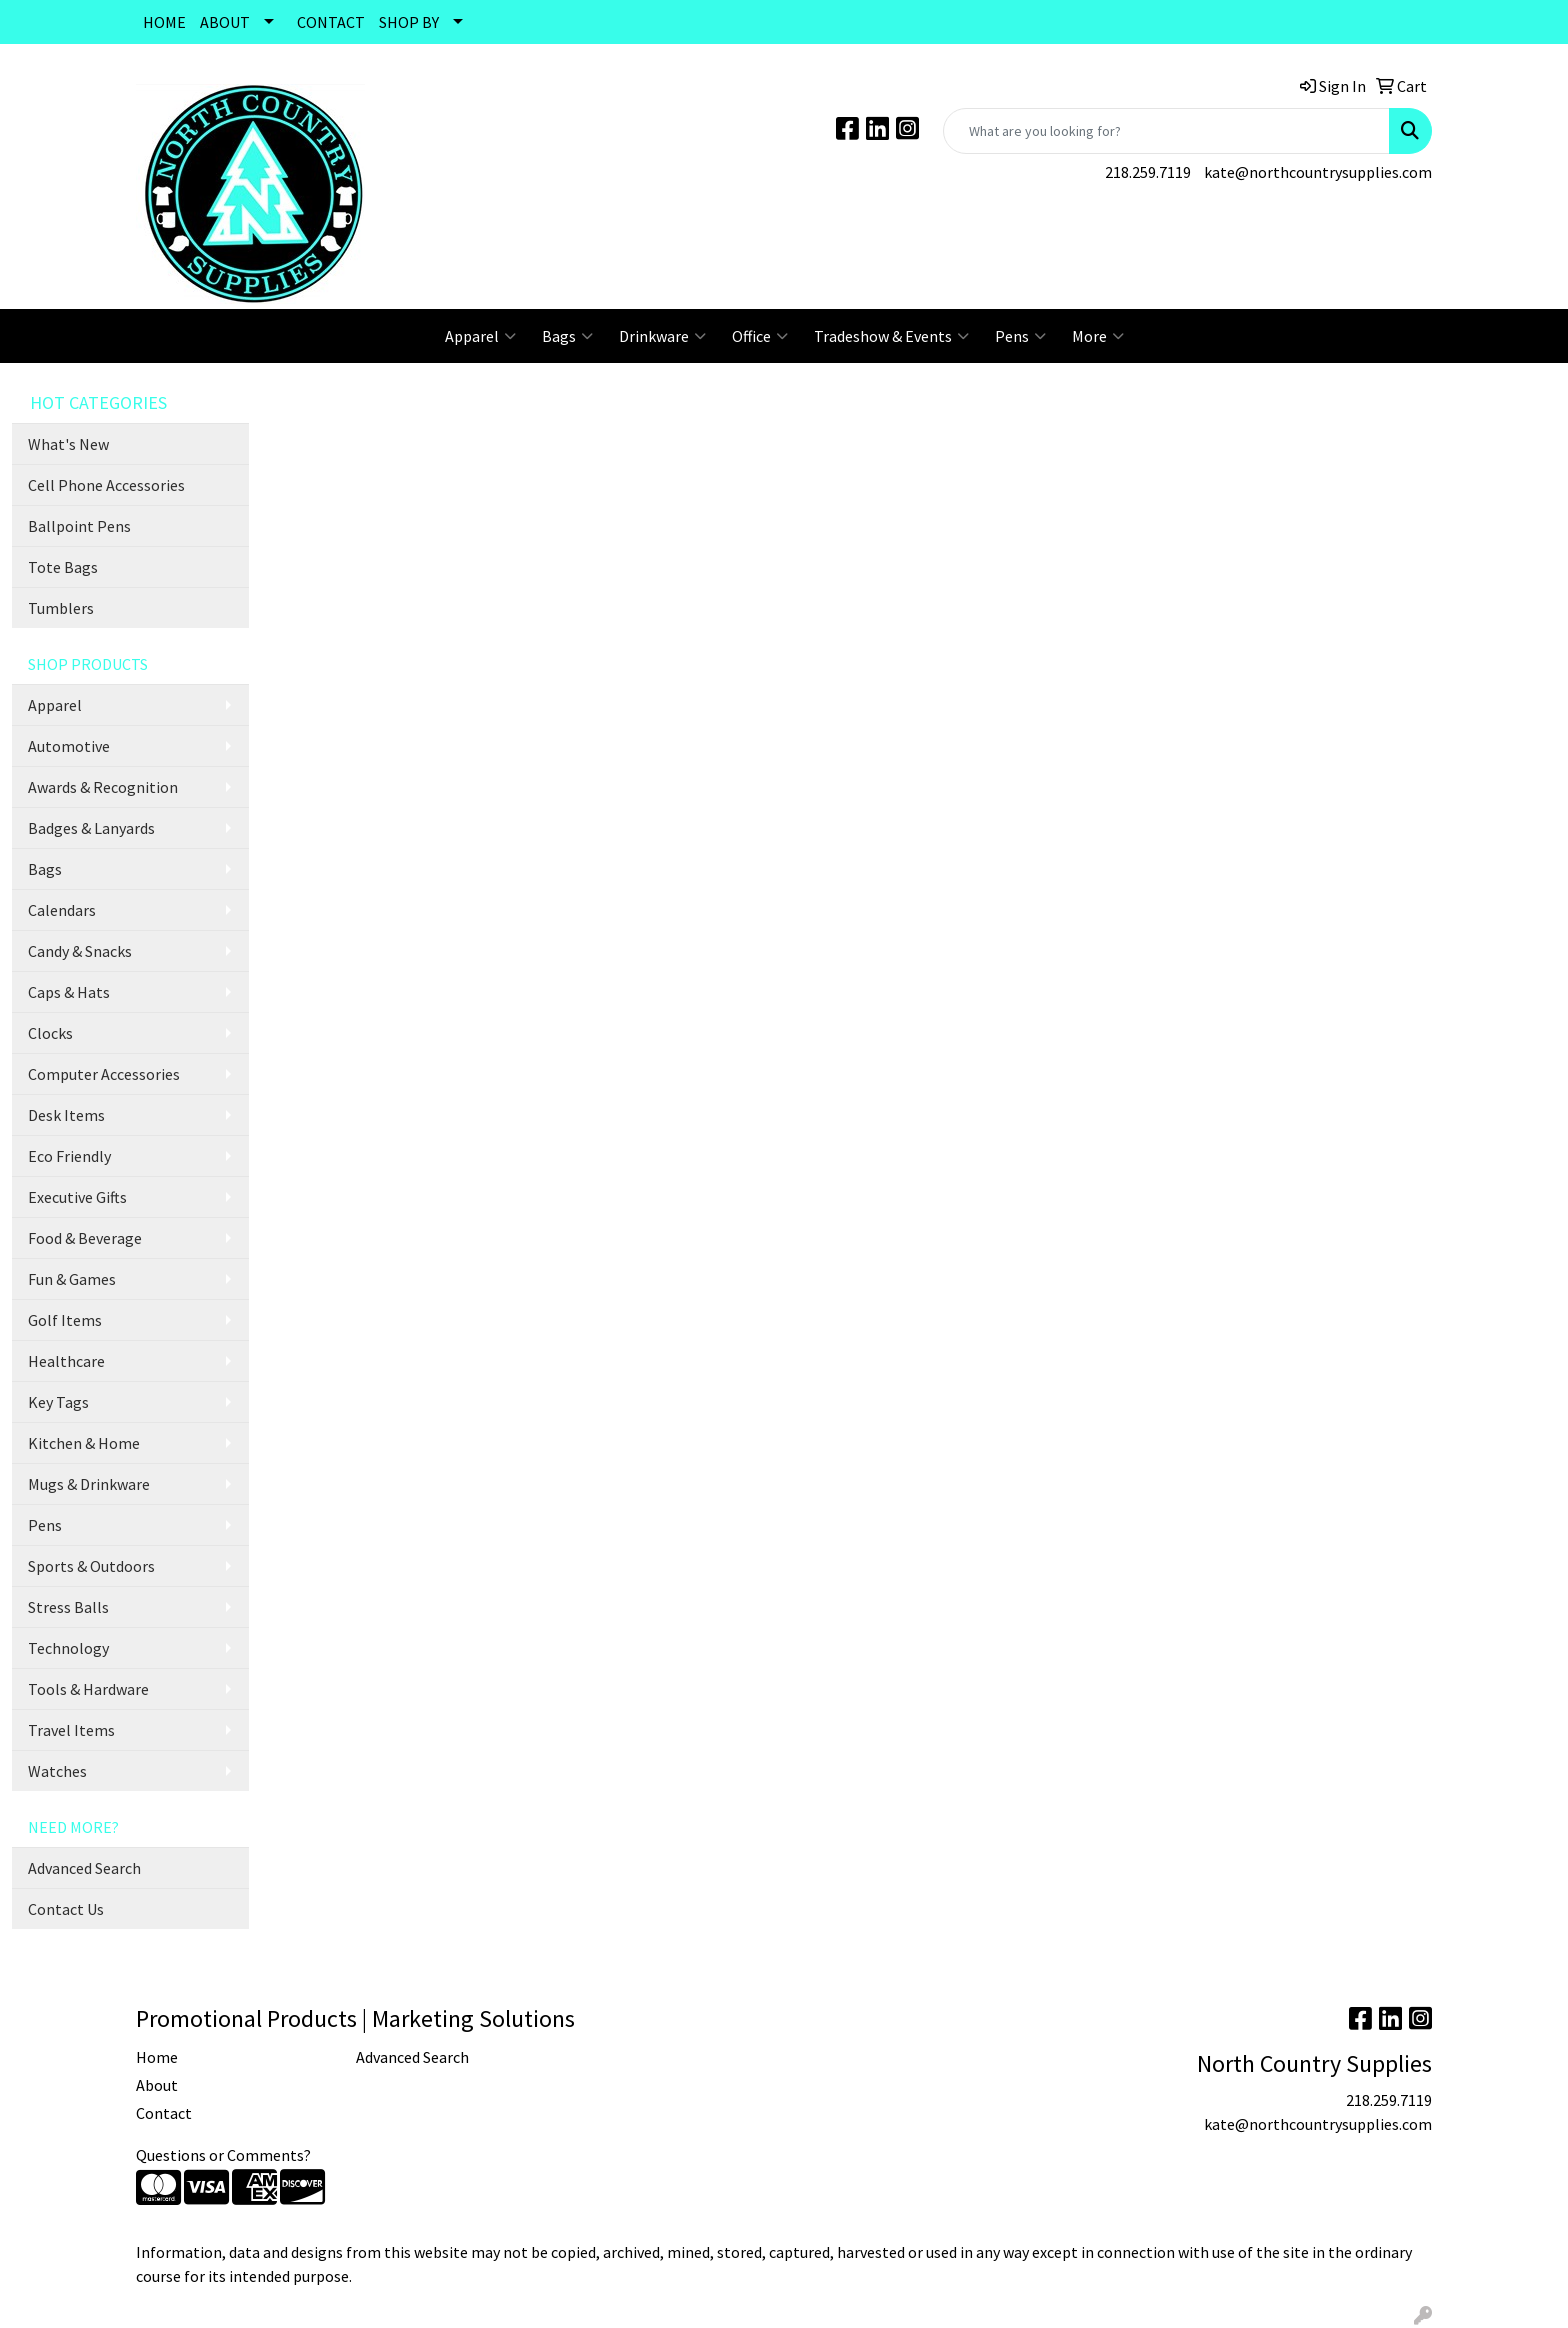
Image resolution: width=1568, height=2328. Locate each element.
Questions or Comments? (223, 2155)
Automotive (69, 746)
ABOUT (225, 22)
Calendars (62, 910)
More (1098, 336)
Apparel (480, 336)
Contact (164, 2113)
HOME (164, 22)
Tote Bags (63, 567)
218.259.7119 (1148, 172)
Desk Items (66, 1115)
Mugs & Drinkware (89, 1484)
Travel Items (71, 1730)
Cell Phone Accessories (106, 485)
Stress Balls (68, 1607)
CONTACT (331, 22)
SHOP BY (409, 22)
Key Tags (58, 1402)
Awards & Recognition (103, 787)
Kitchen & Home (84, 1443)
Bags (567, 336)
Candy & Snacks (80, 951)
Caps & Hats (69, 992)
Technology (68, 1648)
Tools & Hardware (88, 1689)
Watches (57, 1771)
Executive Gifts (77, 1197)
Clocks (50, 1033)
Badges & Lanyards (91, 828)
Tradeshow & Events (891, 336)
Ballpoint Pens (79, 526)
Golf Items (65, 1320)
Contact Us (66, 1909)
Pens (1020, 336)
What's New (68, 444)
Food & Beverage (85, 1238)
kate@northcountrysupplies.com (1318, 172)
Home (157, 2057)
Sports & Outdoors (91, 1566)
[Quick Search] (1166, 131)
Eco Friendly (69, 1156)
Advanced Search (84, 1868)
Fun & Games (72, 1279)
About (157, 2085)
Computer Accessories (104, 1074)
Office (760, 336)
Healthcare (66, 1361)
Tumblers (61, 608)
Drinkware (662, 336)
